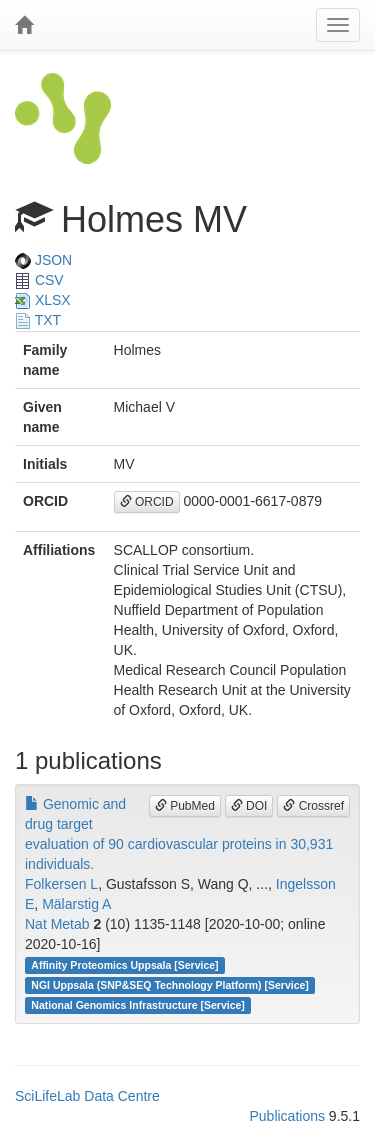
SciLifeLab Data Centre (87, 1096)
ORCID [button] (147, 502)
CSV (39, 280)
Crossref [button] (313, 806)
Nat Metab (57, 924)
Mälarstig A (76, 904)
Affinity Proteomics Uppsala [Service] (124, 965)
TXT (38, 320)
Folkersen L (61, 884)
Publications (287, 1116)
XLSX (43, 300)
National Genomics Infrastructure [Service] (138, 1005)
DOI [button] (249, 806)
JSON (43, 260)
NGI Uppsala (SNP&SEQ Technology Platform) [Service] (170, 985)
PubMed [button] (185, 806)
